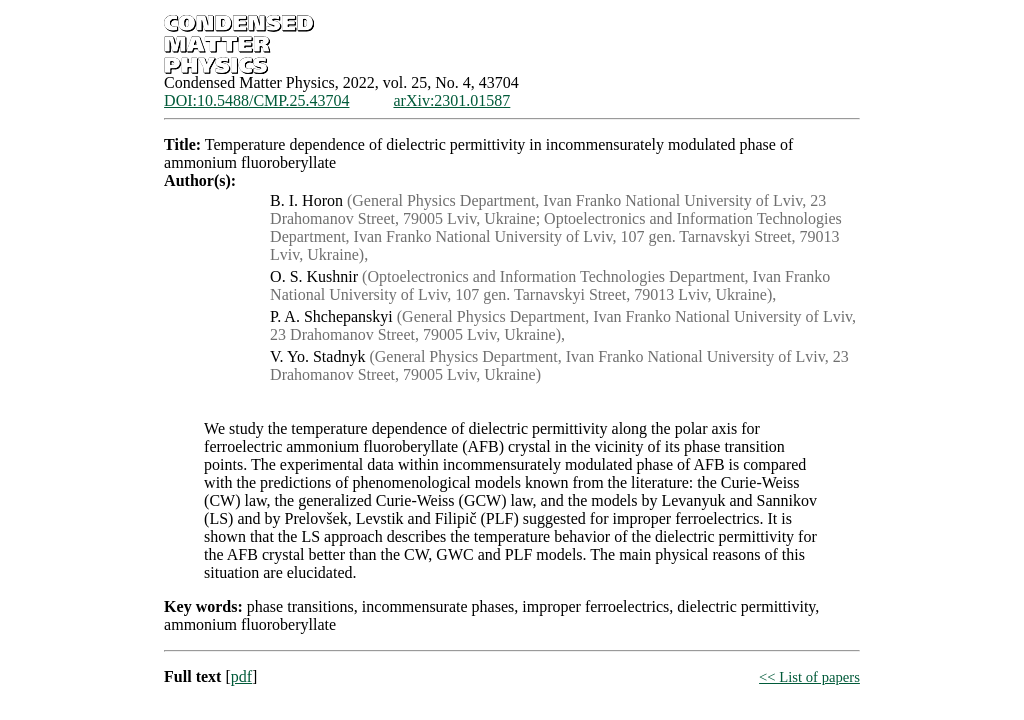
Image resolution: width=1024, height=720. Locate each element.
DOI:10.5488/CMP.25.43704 (256, 100)
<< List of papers (809, 677)
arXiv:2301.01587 (451, 100)
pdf (241, 676)
